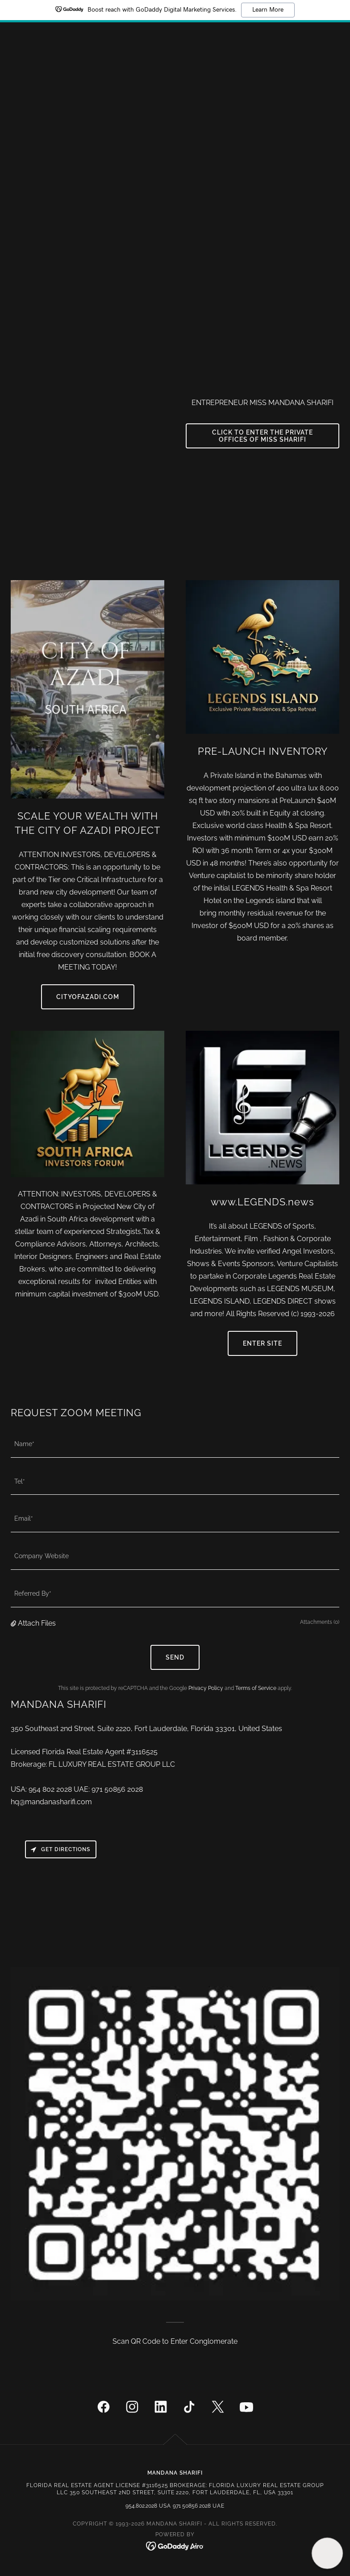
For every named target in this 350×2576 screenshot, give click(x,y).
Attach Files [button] (37, 1623)
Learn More (267, 10)
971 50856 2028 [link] (117, 1789)
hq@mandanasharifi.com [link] (51, 1802)
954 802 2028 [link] (50, 1789)
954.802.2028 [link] (141, 2506)
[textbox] (175, 1444)
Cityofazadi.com (87, 996)
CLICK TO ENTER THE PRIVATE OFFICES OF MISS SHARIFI (262, 436)
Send (175, 1657)
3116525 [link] (144, 1752)
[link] (103, 2408)
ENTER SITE (262, 1343)
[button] (14, 1623)
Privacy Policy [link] (205, 1688)
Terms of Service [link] (255, 1688)
